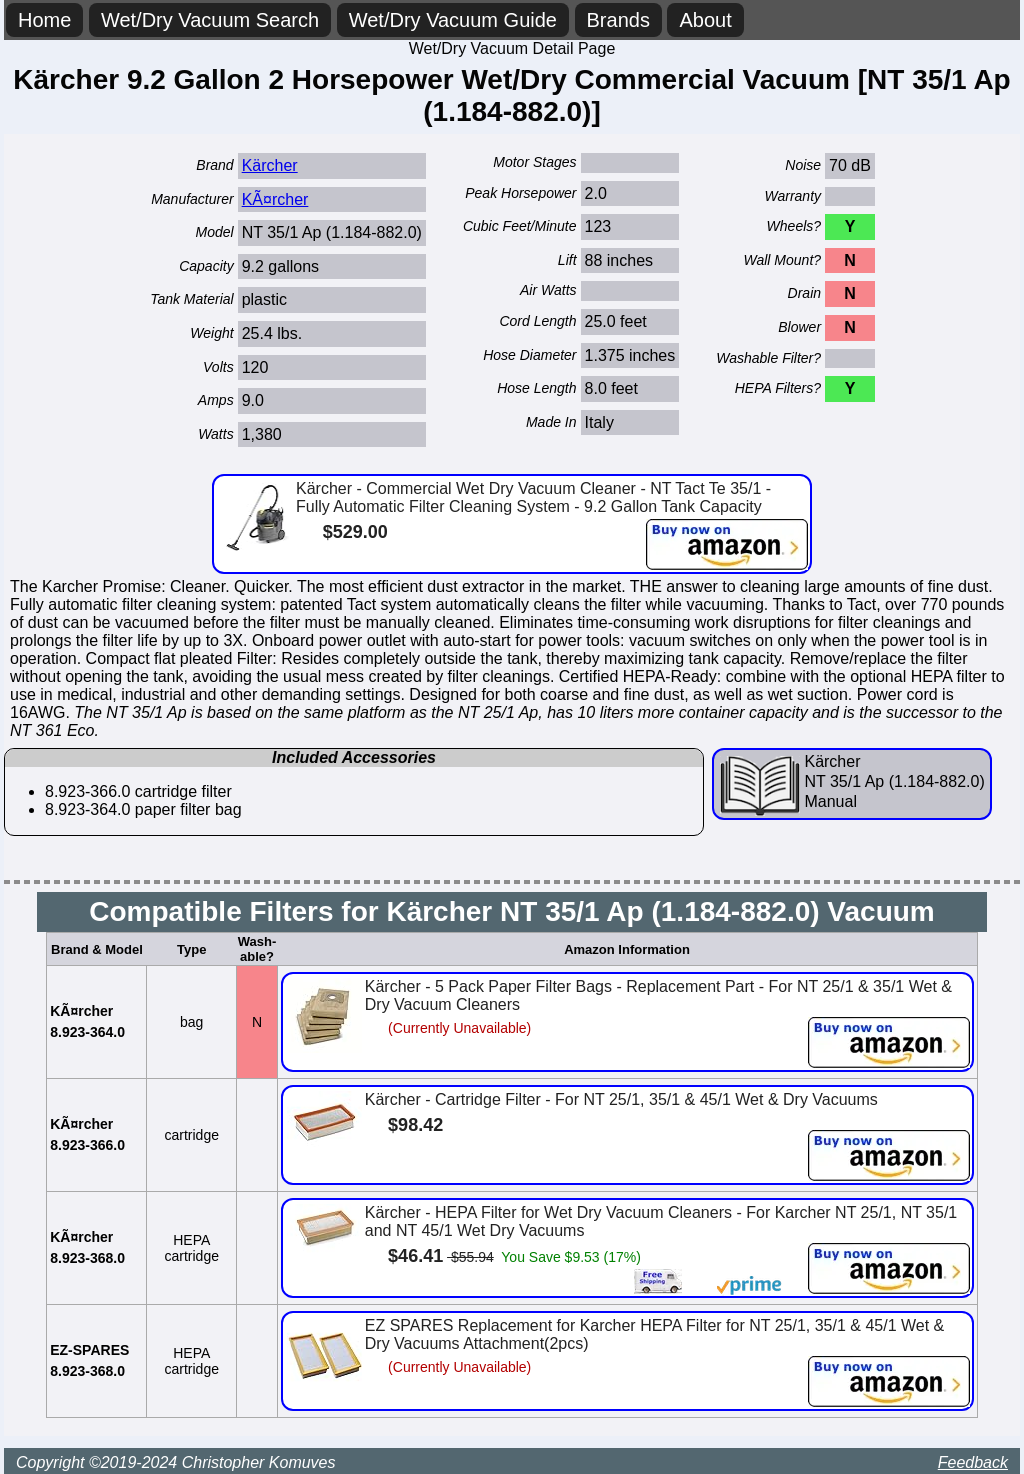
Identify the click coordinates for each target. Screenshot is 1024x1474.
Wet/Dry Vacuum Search (210, 20)
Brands (618, 20)
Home (44, 20)
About (705, 20)
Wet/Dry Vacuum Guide (453, 20)
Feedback (973, 1462)
